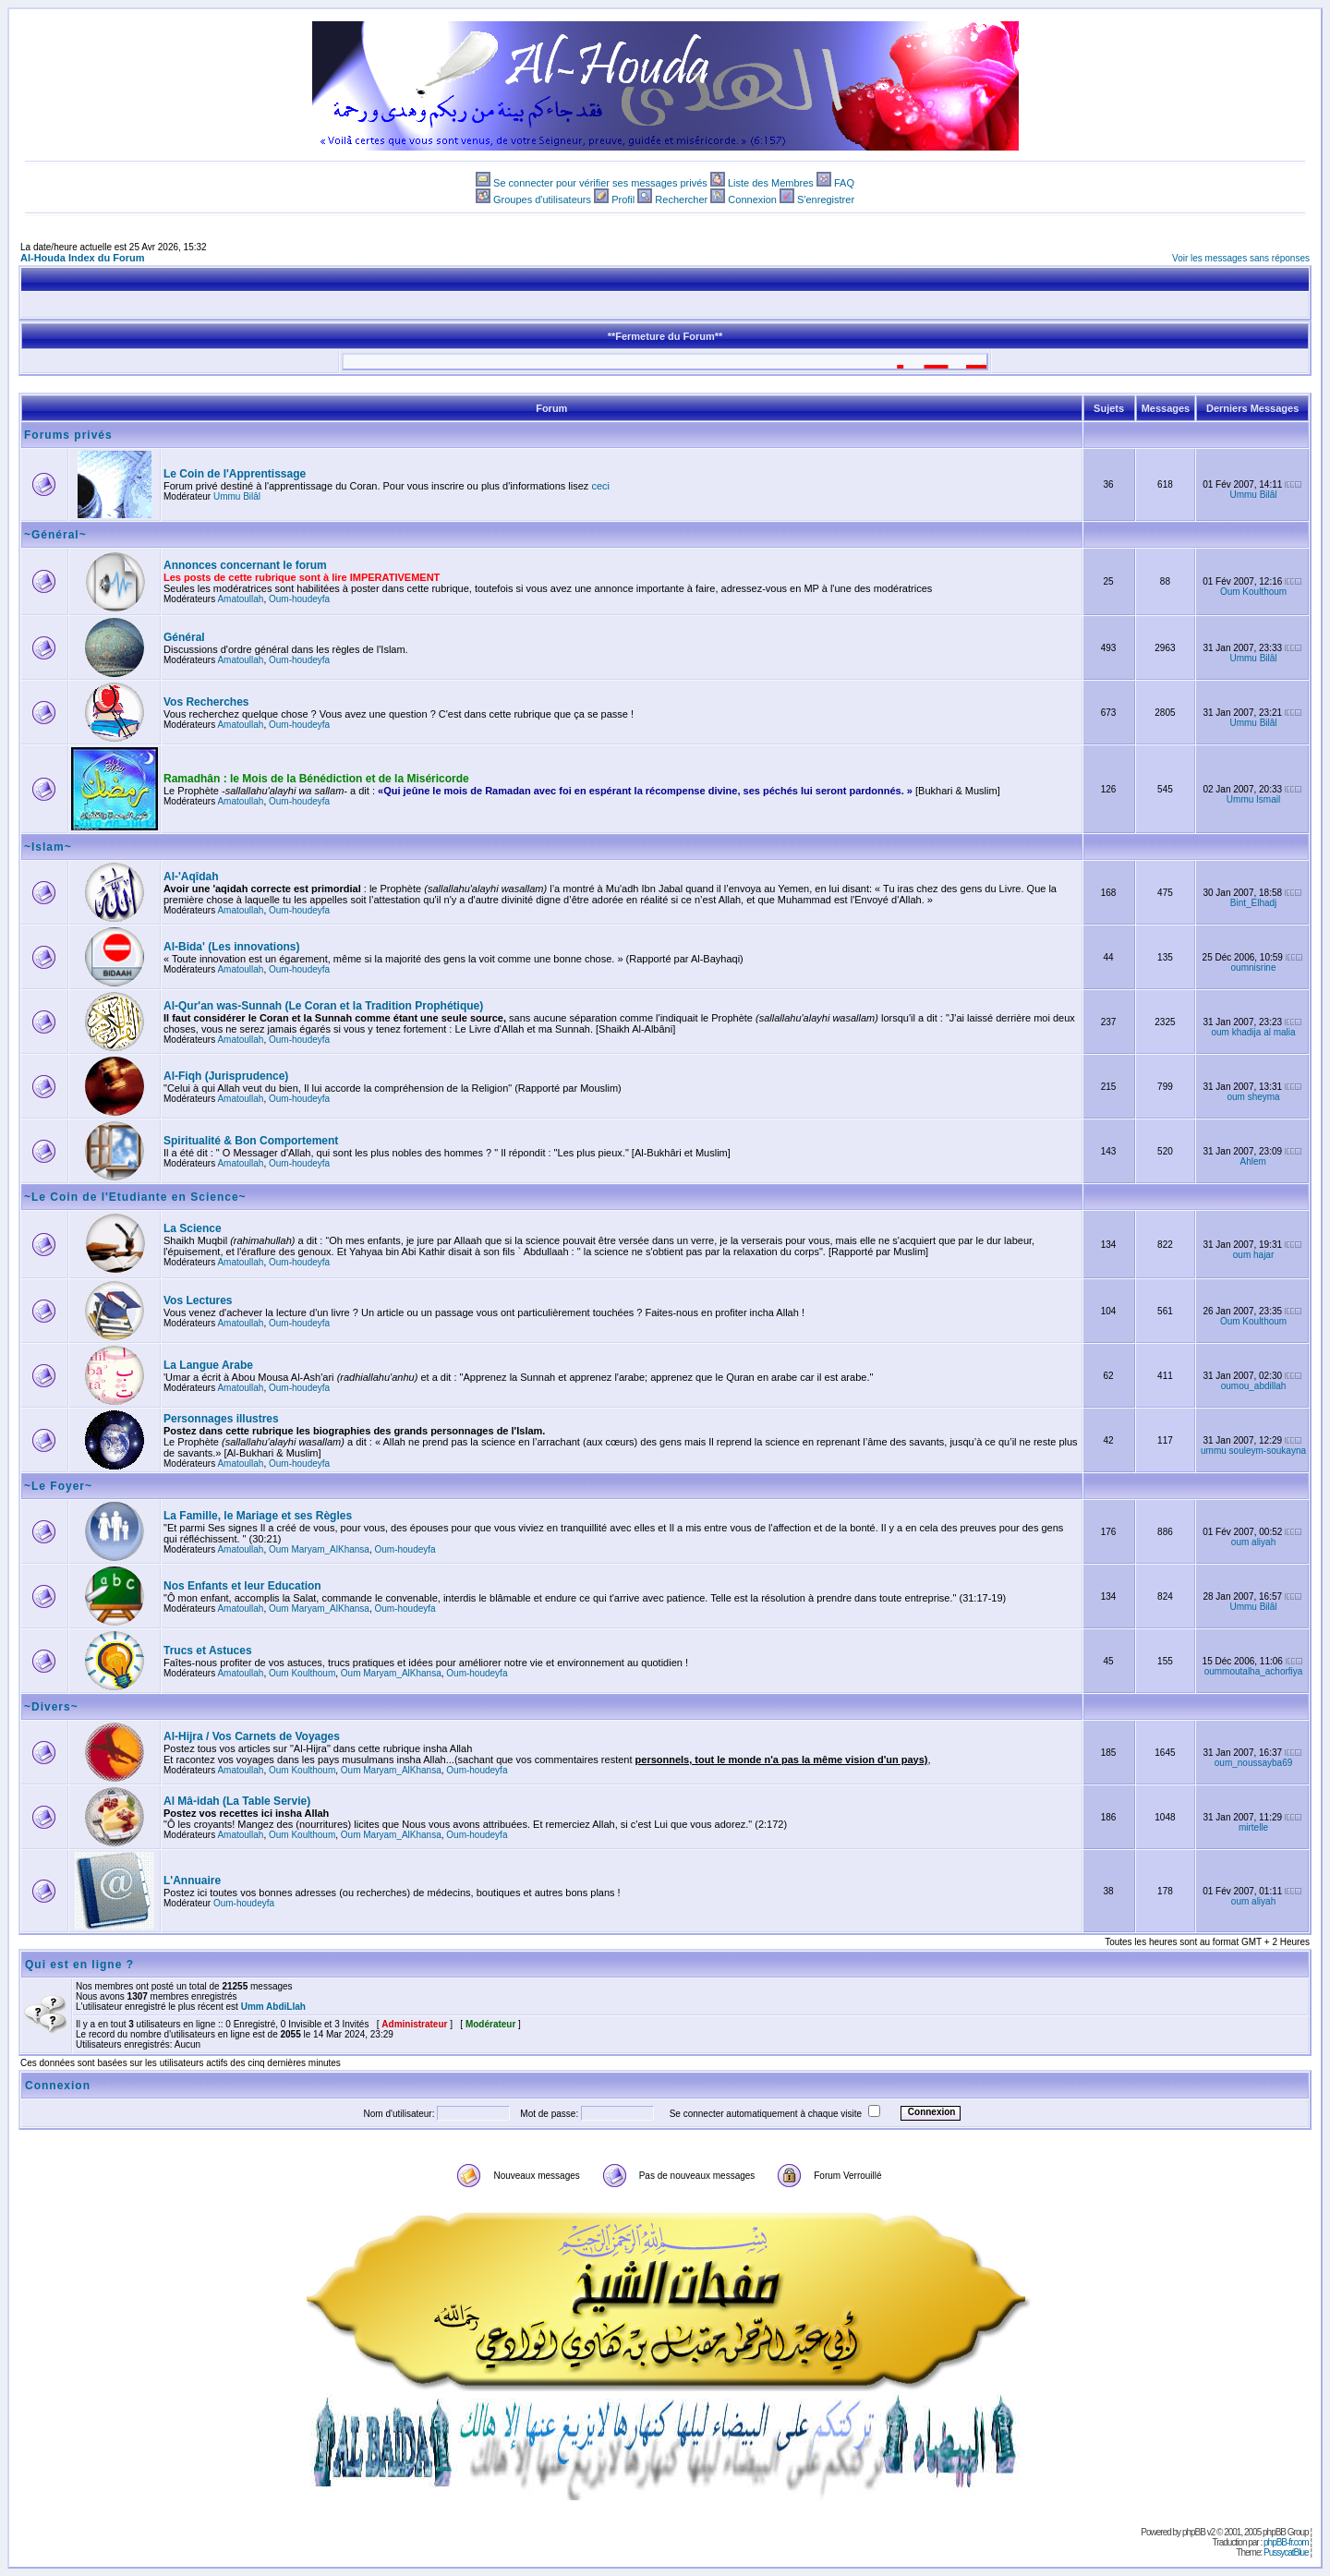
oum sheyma (1253, 1097)
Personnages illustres (221, 1418)
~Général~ (55, 534)
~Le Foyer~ (58, 1486)
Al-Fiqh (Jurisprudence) (225, 1076)
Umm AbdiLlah (273, 2007)
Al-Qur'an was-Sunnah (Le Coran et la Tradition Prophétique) (323, 1005)
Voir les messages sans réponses (1241, 258)
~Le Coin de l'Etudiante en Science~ (135, 1197)
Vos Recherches (206, 701)
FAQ (844, 182)
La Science (192, 1228)
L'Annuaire (192, 1880)
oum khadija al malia (1253, 1032)
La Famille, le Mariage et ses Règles (257, 1515)
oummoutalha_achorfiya (1253, 1671)
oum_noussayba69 (1254, 1763)
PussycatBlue (1286, 2552)
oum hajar (1253, 1255)
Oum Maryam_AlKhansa (319, 1549)
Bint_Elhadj (1253, 903)
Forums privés (68, 435)
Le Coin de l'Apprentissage (234, 473)
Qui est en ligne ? (79, 1964)
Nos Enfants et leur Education (242, 1585)
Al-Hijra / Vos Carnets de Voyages (251, 1736)
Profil (623, 199)
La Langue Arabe (208, 1365)
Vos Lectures (197, 1300)
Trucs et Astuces (207, 1650)
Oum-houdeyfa (299, 599)
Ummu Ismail (1253, 799)
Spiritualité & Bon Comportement (250, 1140)
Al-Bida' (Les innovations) (231, 946)
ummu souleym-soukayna (1253, 1450)
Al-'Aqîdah (191, 876)
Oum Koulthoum (1253, 592)
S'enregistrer (825, 199)
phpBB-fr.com (1286, 2542)
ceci (600, 485)
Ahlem (1253, 1161)
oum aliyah (1253, 1542)
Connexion (752, 199)
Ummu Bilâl (236, 496)
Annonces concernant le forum (245, 565)
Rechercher (681, 199)
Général (184, 637)
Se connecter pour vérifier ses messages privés (600, 182)
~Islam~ (48, 847)
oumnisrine (1253, 967)
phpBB (1193, 2532)
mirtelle (1253, 1827)
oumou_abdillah (1254, 1386)
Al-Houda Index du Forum (82, 257)
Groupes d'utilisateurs (542, 199)
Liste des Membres (771, 182)
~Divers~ (51, 1706)
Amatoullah (240, 599)
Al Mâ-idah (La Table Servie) (236, 1801)
